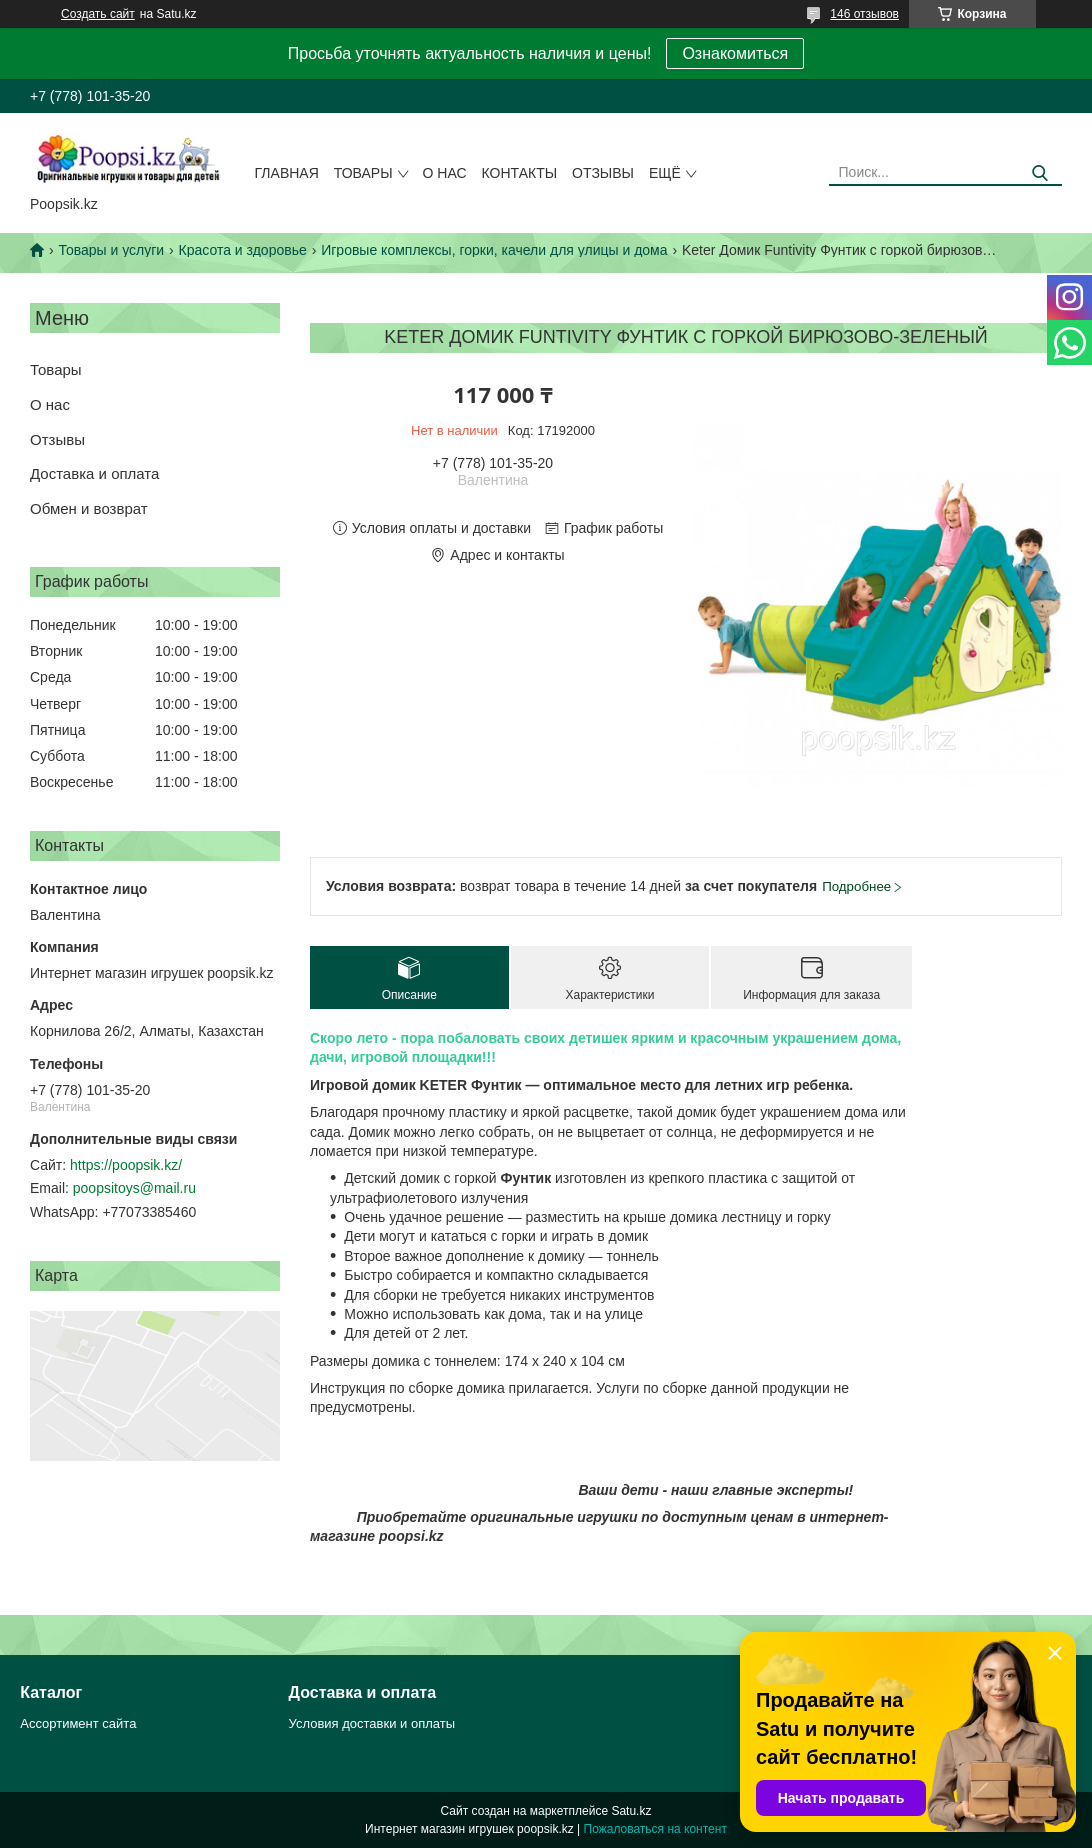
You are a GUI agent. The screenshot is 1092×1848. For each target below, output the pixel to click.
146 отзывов (864, 14)
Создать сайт (98, 14)
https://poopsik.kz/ (126, 1165)
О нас (445, 173)
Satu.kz (631, 1811)
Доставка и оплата (94, 473)
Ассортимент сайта (78, 1723)
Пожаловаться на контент (655, 1829)
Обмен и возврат (89, 508)
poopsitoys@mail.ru (134, 1188)
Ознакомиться (735, 53)
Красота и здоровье (243, 250)
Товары (363, 173)
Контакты (520, 173)
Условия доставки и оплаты (372, 1723)
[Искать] (1039, 173)
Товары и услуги (111, 250)
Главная (287, 173)
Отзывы (603, 173)
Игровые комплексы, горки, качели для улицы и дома (494, 250)
